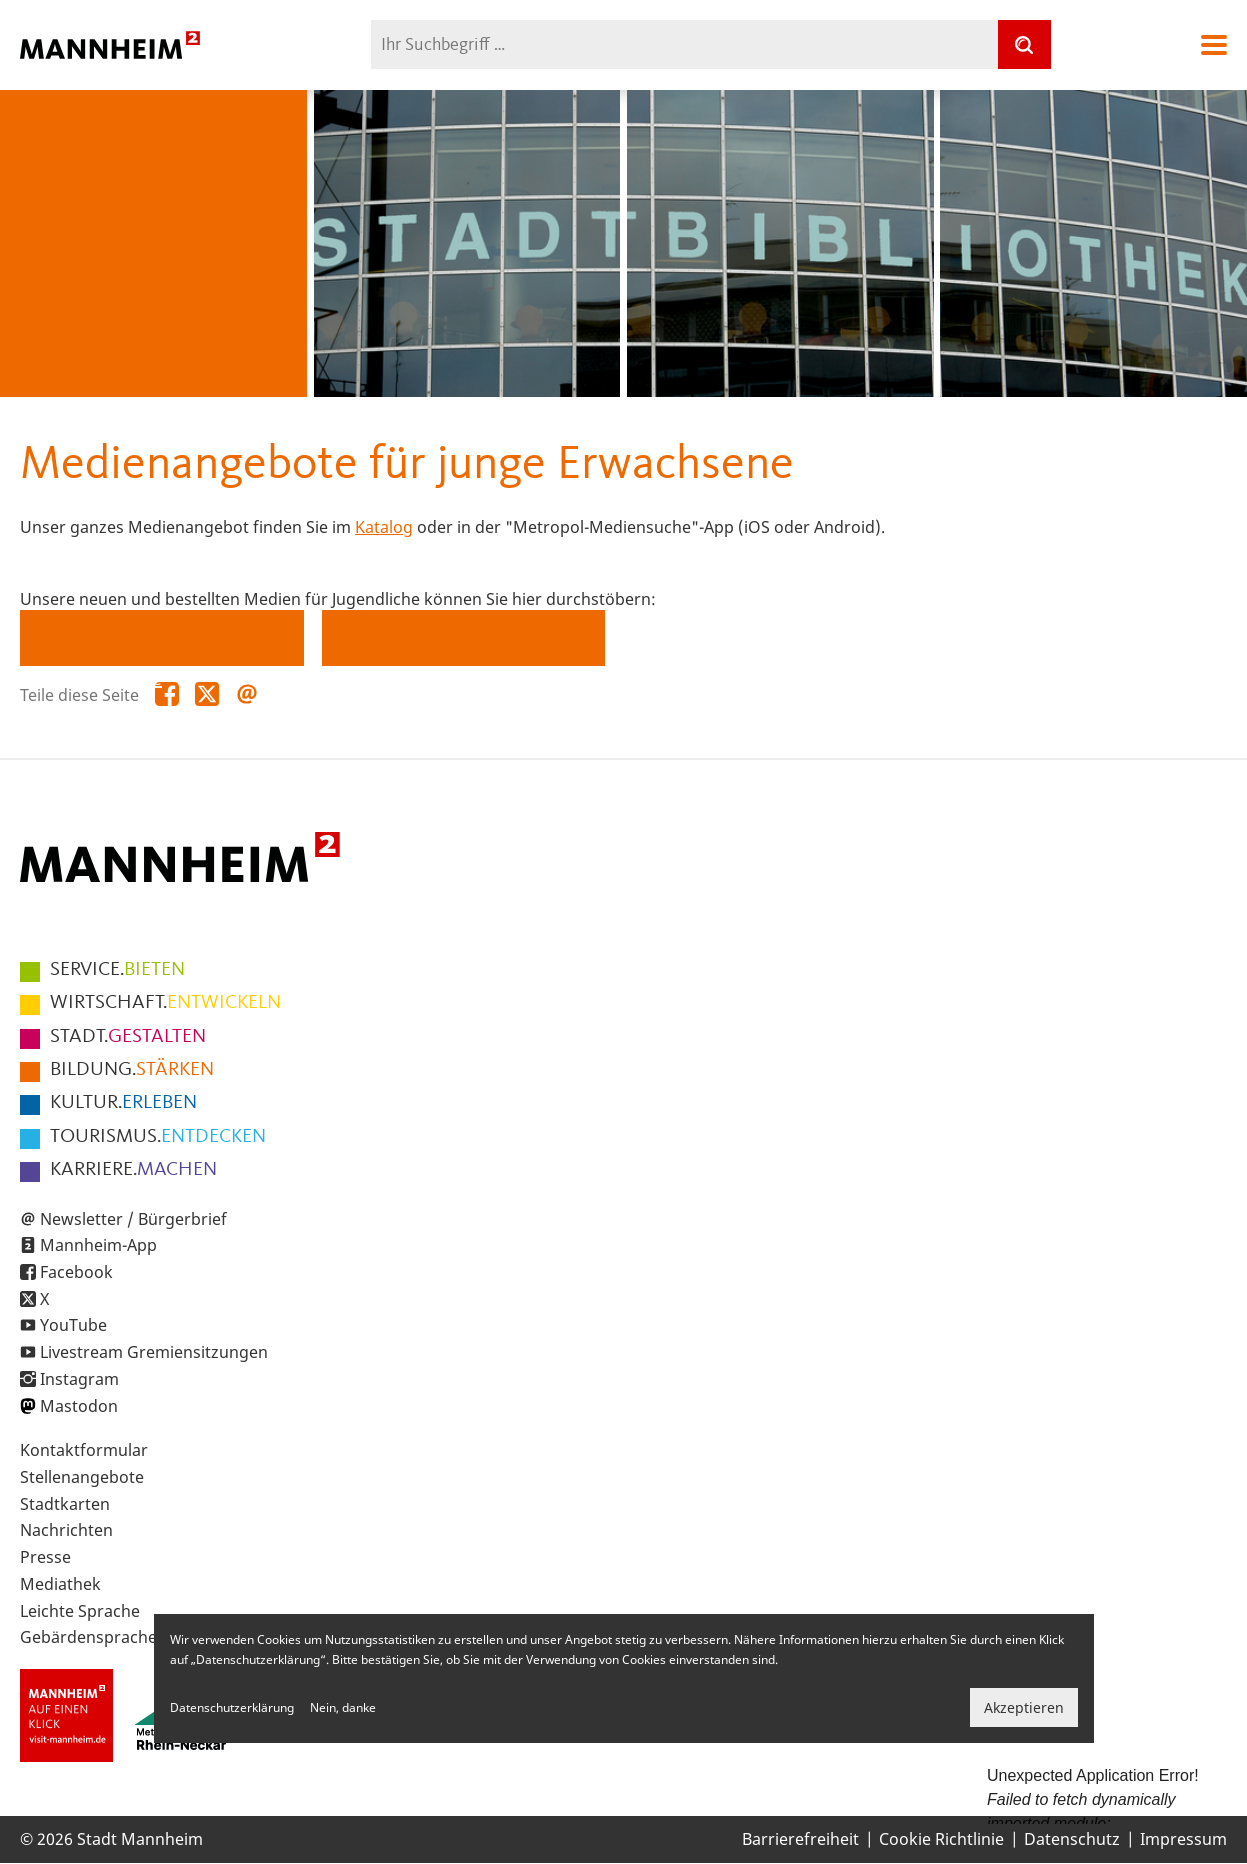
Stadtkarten (65, 1504)
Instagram (79, 1379)
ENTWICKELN (165, 1003)
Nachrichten (66, 1530)
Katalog (384, 527)
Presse (45, 1557)
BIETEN (117, 970)
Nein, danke (343, 1707)
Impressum (1183, 1839)
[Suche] (1024, 44)
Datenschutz (1072, 1839)
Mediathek (60, 1584)
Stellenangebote (82, 1477)
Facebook (76, 1272)
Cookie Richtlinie (941, 1839)
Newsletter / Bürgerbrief (133, 1219)
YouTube (73, 1325)
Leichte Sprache (80, 1611)
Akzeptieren (1024, 1707)
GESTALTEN (128, 1037)
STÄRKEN (132, 1070)
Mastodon (79, 1406)
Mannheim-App (98, 1245)
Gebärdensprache (88, 1637)
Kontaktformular (84, 1450)
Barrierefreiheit (800, 1839)
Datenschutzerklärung (232, 1707)
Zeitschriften (391, 680)
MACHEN (133, 1170)
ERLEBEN (123, 1103)
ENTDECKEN (158, 1137)
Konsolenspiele (99, 680)
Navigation (1214, 45)
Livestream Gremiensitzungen (154, 1352)
